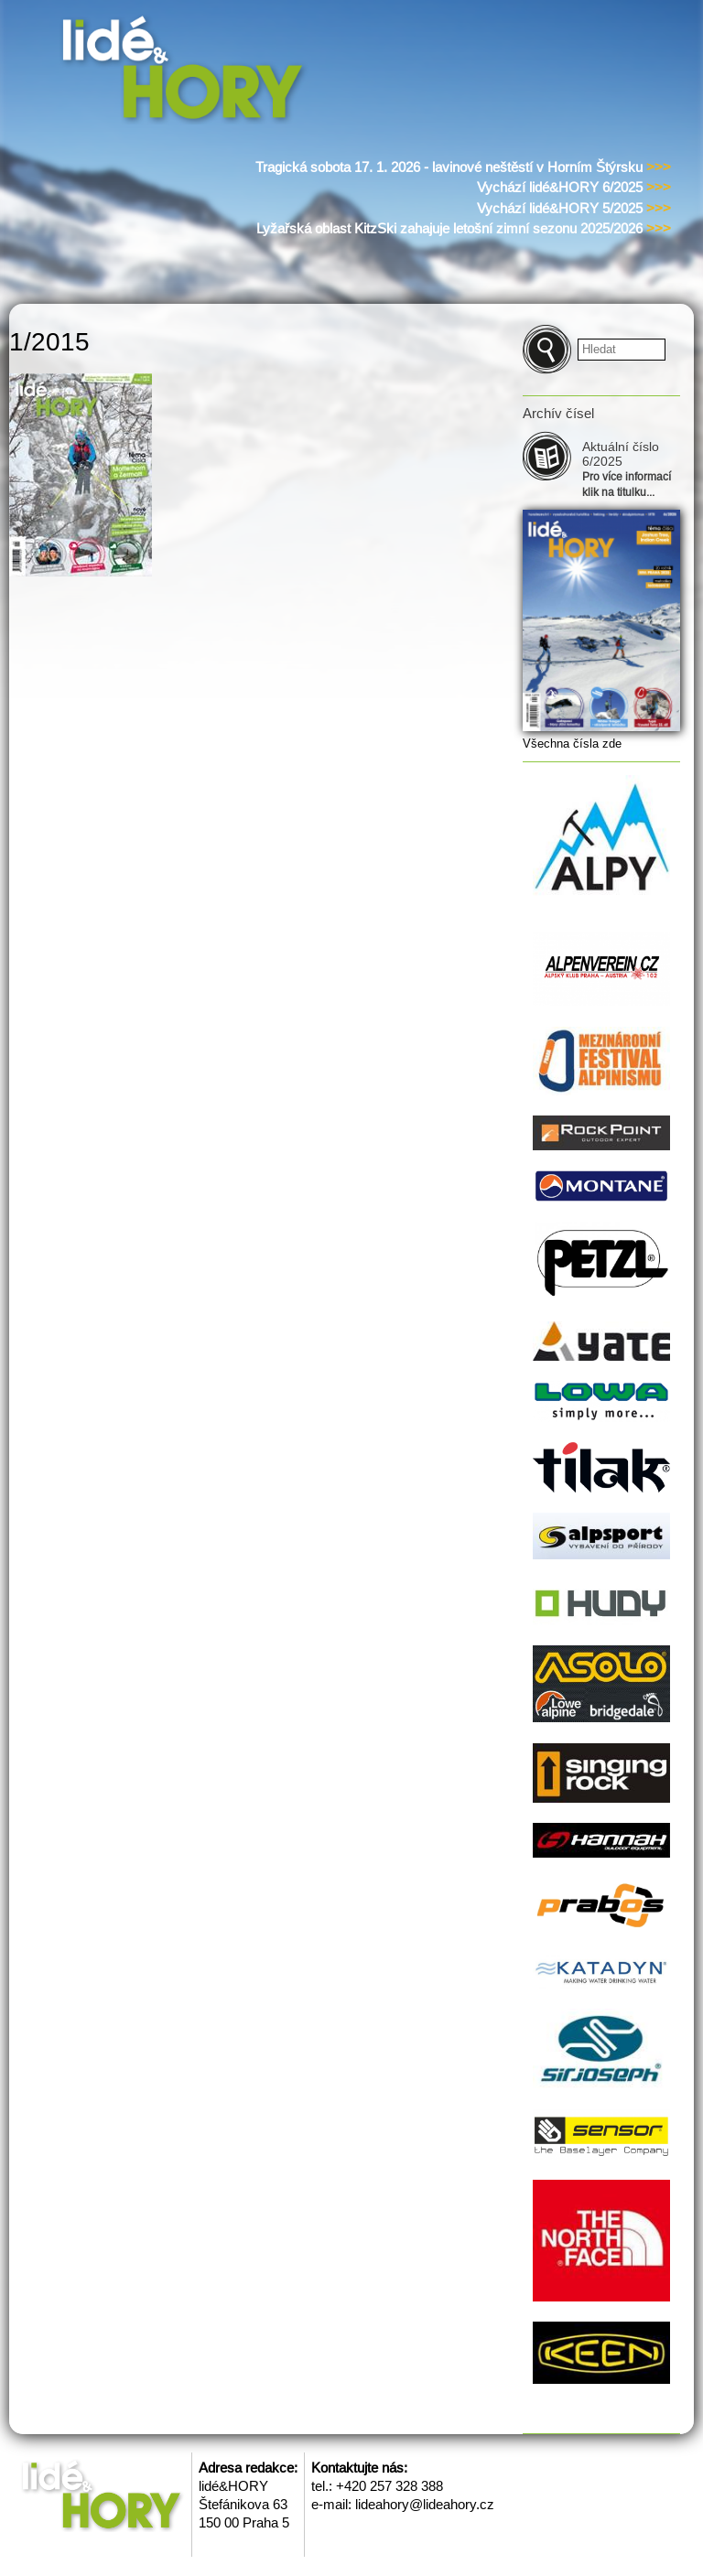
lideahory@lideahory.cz (424, 2504)
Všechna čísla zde (572, 743)
